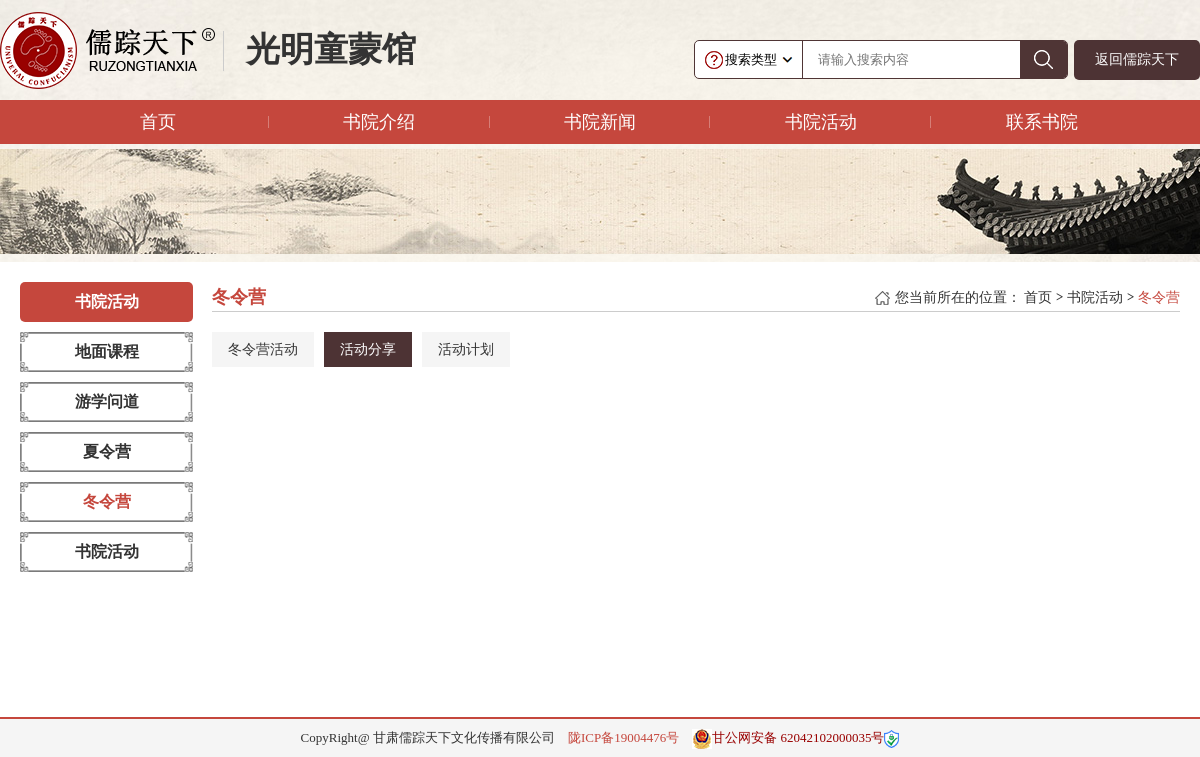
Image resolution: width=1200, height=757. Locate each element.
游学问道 (107, 401)
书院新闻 (600, 122)
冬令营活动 (263, 349)
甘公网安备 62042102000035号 (788, 739)
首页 (158, 122)
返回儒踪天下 (1137, 59)
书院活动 (821, 122)
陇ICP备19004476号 (623, 737)
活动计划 (466, 349)
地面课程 (107, 351)
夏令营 (107, 451)
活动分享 (368, 349)
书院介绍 (379, 122)
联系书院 (1042, 122)
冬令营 (107, 501)
